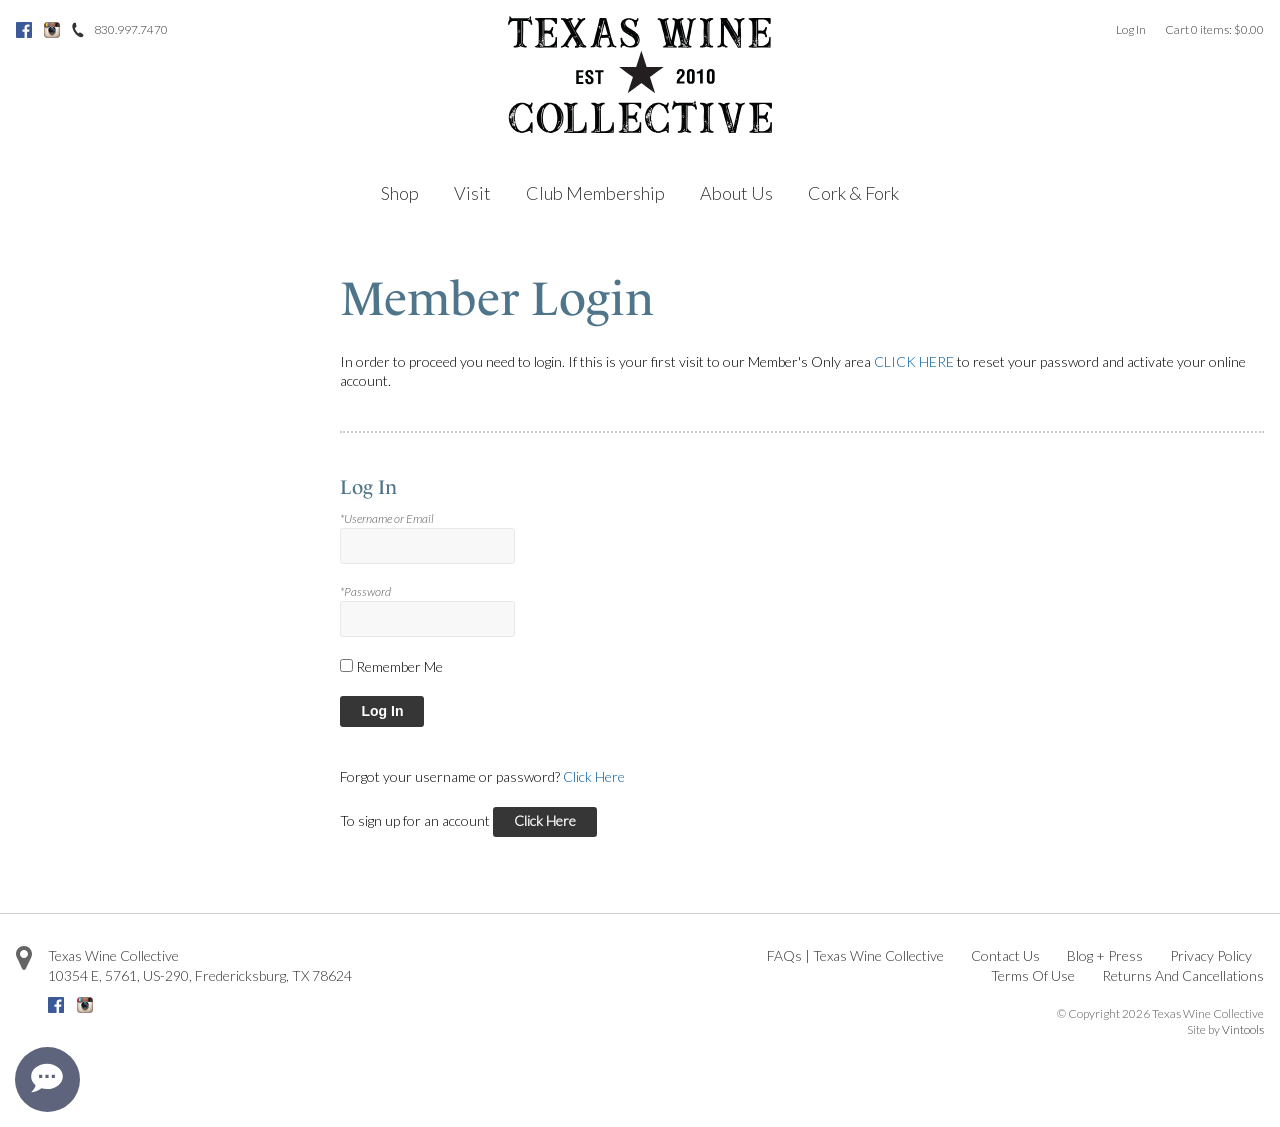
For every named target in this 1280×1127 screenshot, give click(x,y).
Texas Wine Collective (113, 955)
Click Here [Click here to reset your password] (594, 776)
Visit (472, 193)
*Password (365, 591)
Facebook (24, 30)
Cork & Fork (853, 193)
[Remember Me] (346, 665)
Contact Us (1005, 955)
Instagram (52, 30)
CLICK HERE (914, 361)
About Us (736, 193)
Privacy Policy (1211, 955)
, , (200, 975)
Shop (400, 193)
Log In (1131, 29)
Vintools (1243, 1029)
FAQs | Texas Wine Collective (855, 955)
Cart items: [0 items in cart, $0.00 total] (1214, 29)
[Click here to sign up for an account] (545, 822)
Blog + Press (1105, 955)
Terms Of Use (1033, 975)
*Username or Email (387, 518)
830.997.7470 (131, 29)
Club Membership (595, 193)
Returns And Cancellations (1183, 975)
